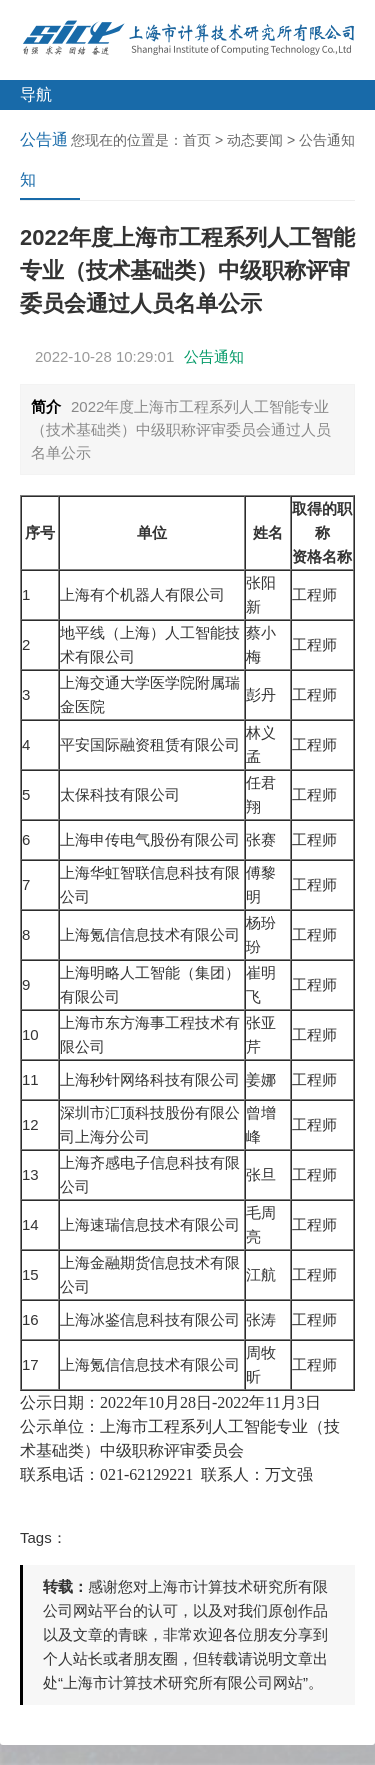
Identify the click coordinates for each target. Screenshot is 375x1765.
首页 (197, 140)
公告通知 (327, 140)
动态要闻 (255, 140)
